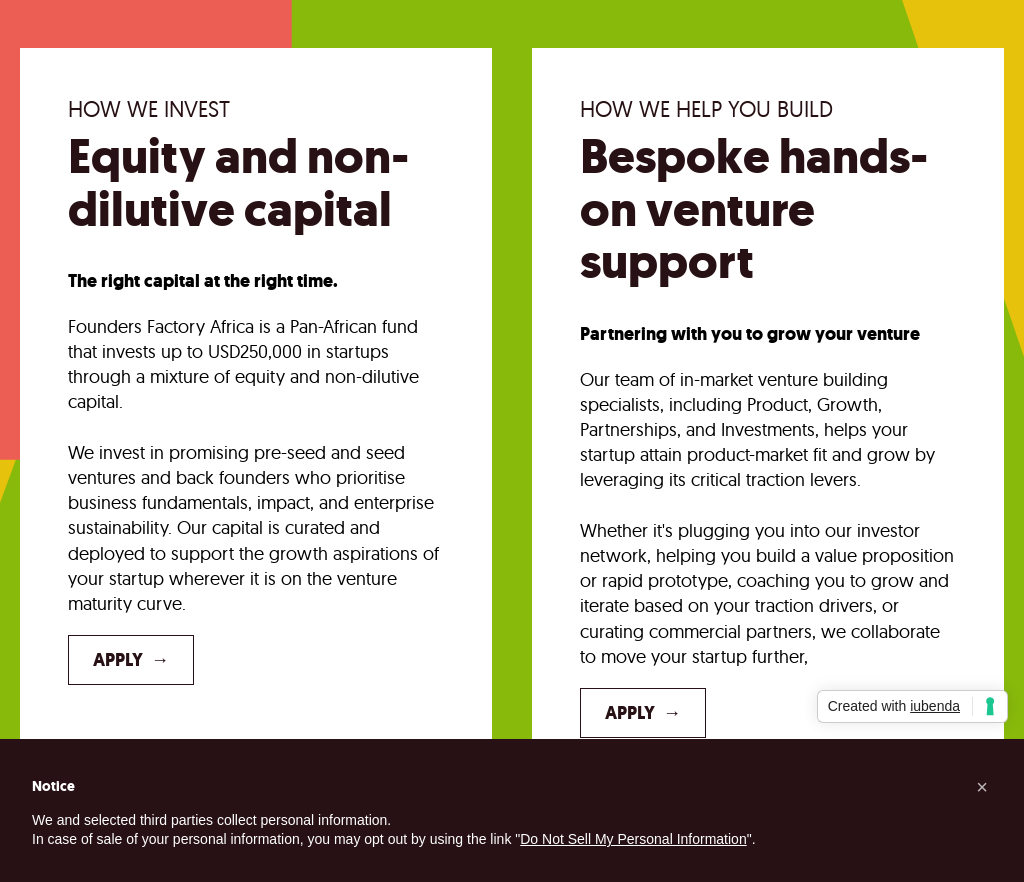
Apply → (131, 660)
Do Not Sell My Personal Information (633, 839)
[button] (982, 787)
